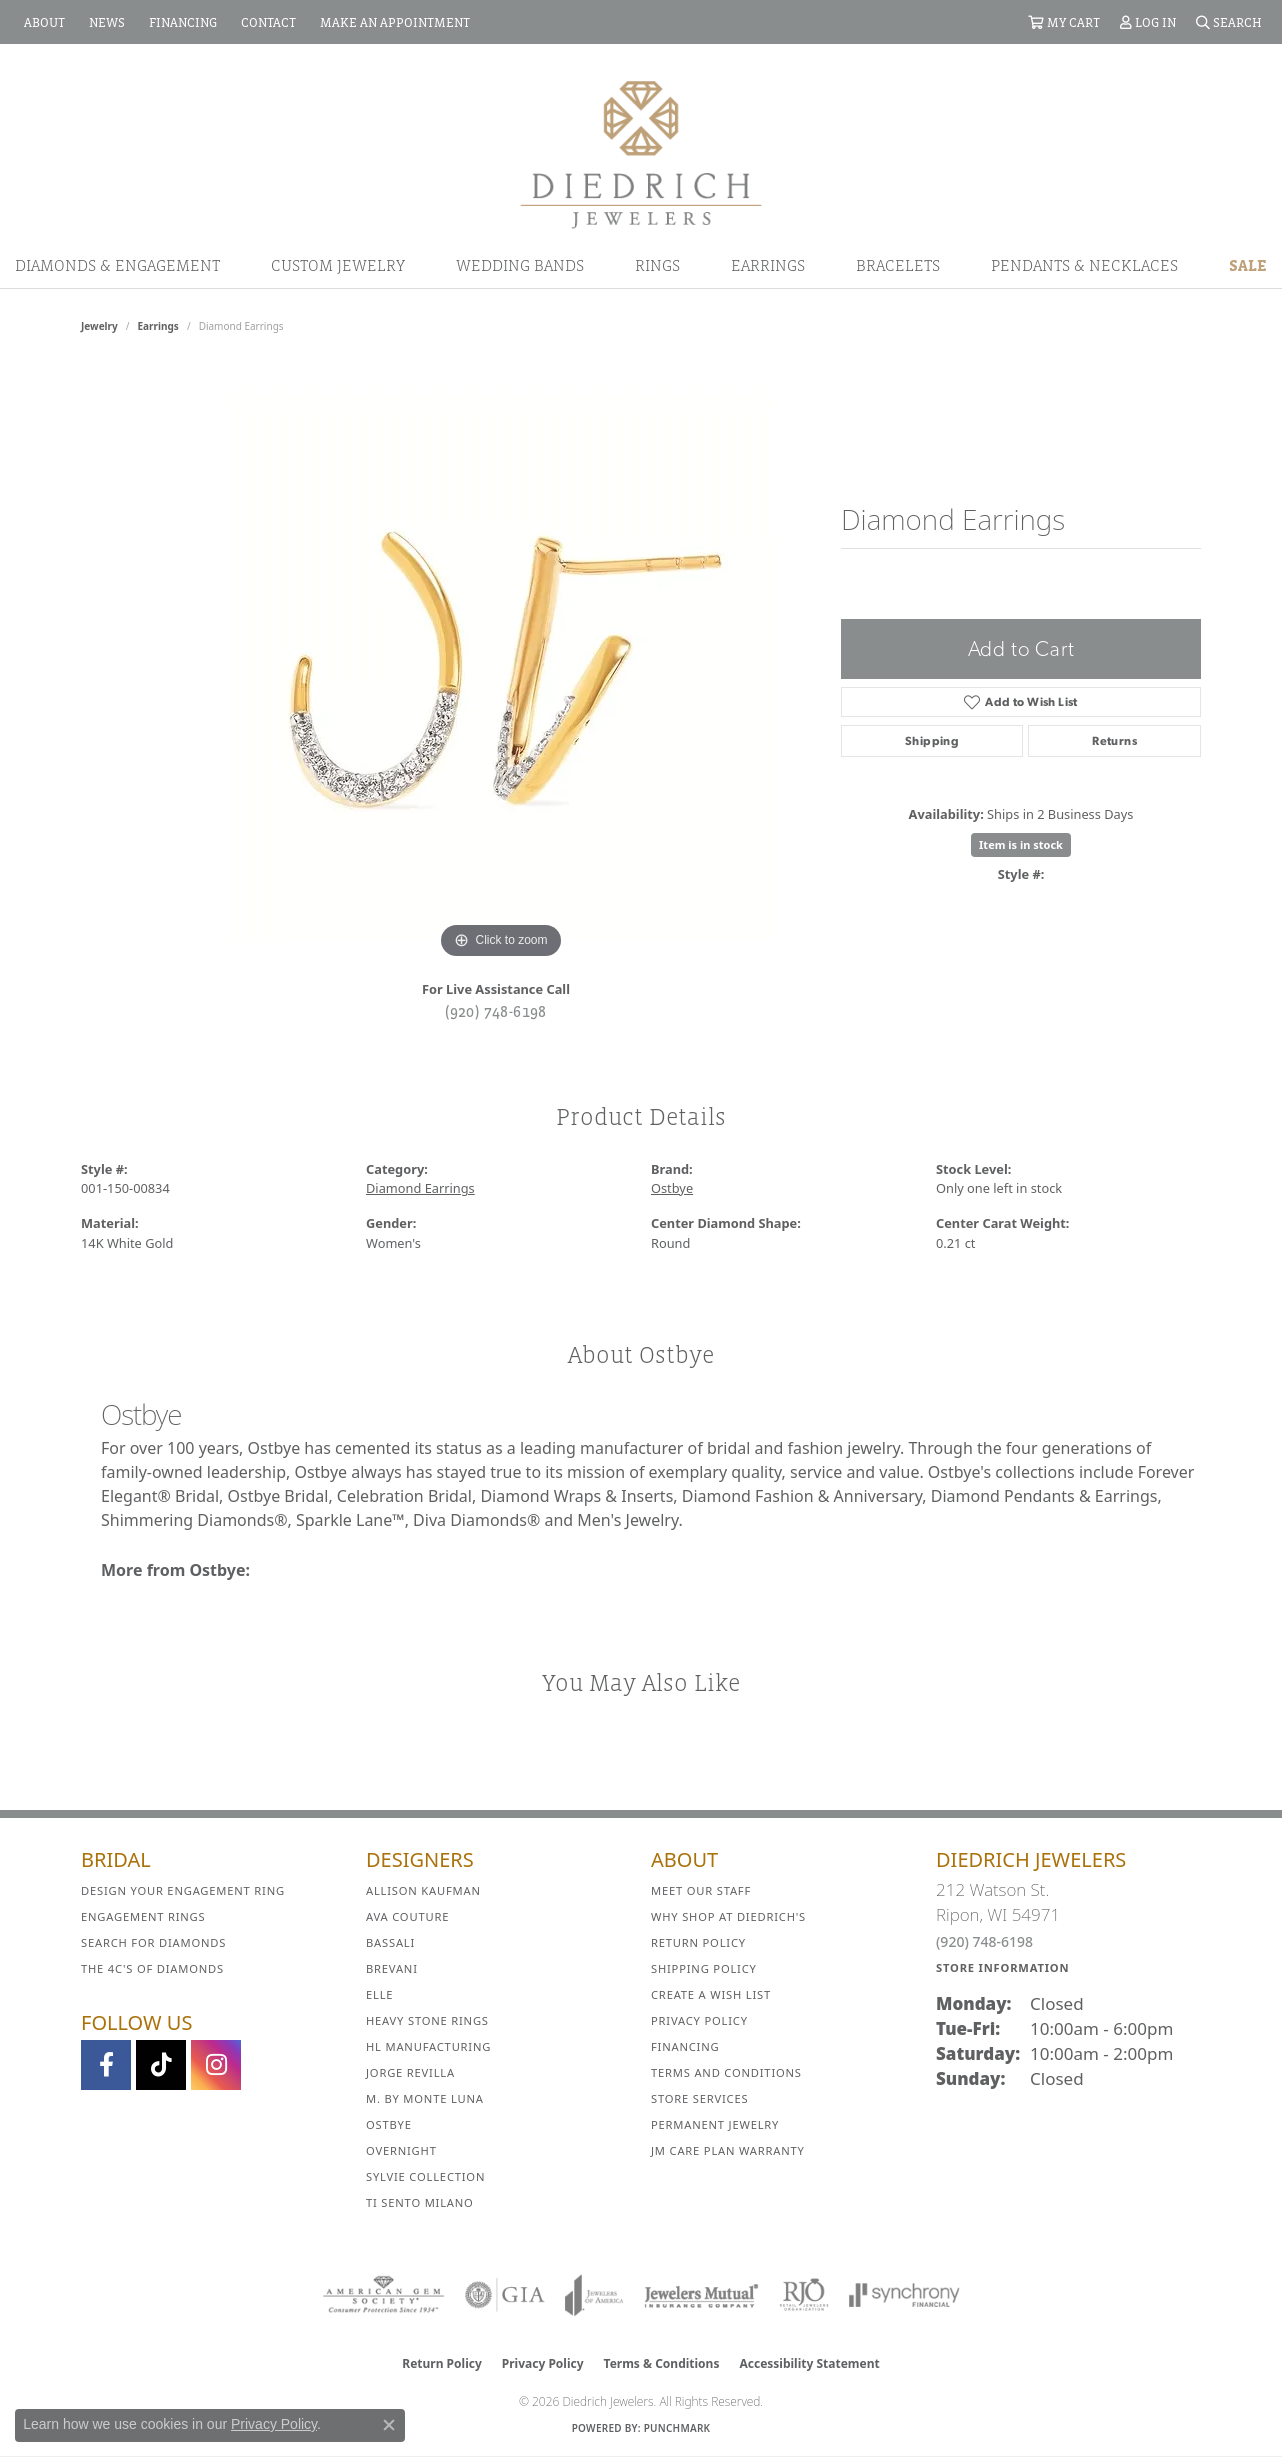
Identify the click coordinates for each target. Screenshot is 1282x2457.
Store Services (699, 2098)
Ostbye (672, 1188)
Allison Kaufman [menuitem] (423, 1890)
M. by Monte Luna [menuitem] (425, 2098)
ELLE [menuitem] (379, 1994)
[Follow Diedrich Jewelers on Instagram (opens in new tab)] (216, 2065)
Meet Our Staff (701, 1890)
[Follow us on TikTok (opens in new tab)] (161, 2065)
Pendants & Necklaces (1084, 265)
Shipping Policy (704, 1968)
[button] (1064, 22)
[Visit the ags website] (383, 2295)
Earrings (768, 265)
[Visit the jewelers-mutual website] (701, 2295)
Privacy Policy (699, 2020)
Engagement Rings (143, 1916)
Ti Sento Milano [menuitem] (420, 2202)
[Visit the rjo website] (804, 2295)
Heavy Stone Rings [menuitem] (427, 2020)
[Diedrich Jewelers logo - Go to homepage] (641, 153)
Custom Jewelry (338, 265)
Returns (1114, 741)
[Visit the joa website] (594, 2295)
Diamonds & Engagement (117, 265)
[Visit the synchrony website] (904, 2295)
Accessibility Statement (809, 2363)
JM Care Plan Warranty (728, 2150)
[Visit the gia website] (505, 2295)
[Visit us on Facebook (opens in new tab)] (106, 2065)
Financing (685, 2046)
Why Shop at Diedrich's (728, 1916)
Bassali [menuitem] (390, 1942)
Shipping (932, 741)
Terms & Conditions (662, 2363)
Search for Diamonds (153, 1942)
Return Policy (698, 1942)
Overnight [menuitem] (401, 2150)
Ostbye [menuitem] (389, 2124)
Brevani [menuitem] (392, 1968)
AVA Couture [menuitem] (407, 1916)
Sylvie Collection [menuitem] (425, 2176)
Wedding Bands (520, 265)
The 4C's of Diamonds (152, 1968)
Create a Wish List (711, 1994)
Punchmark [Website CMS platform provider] (677, 2428)
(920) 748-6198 (496, 1011)
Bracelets (898, 265)
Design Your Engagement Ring (183, 1890)
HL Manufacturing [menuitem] (428, 2046)
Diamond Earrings (420, 1188)
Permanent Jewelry (715, 2124)
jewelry (99, 326)
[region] (501, 664)
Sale (1248, 265)
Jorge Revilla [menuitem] (410, 2072)
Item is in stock (1021, 844)
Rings (657, 265)
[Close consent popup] (389, 2425)
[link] (42, 22)
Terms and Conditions (726, 2072)
